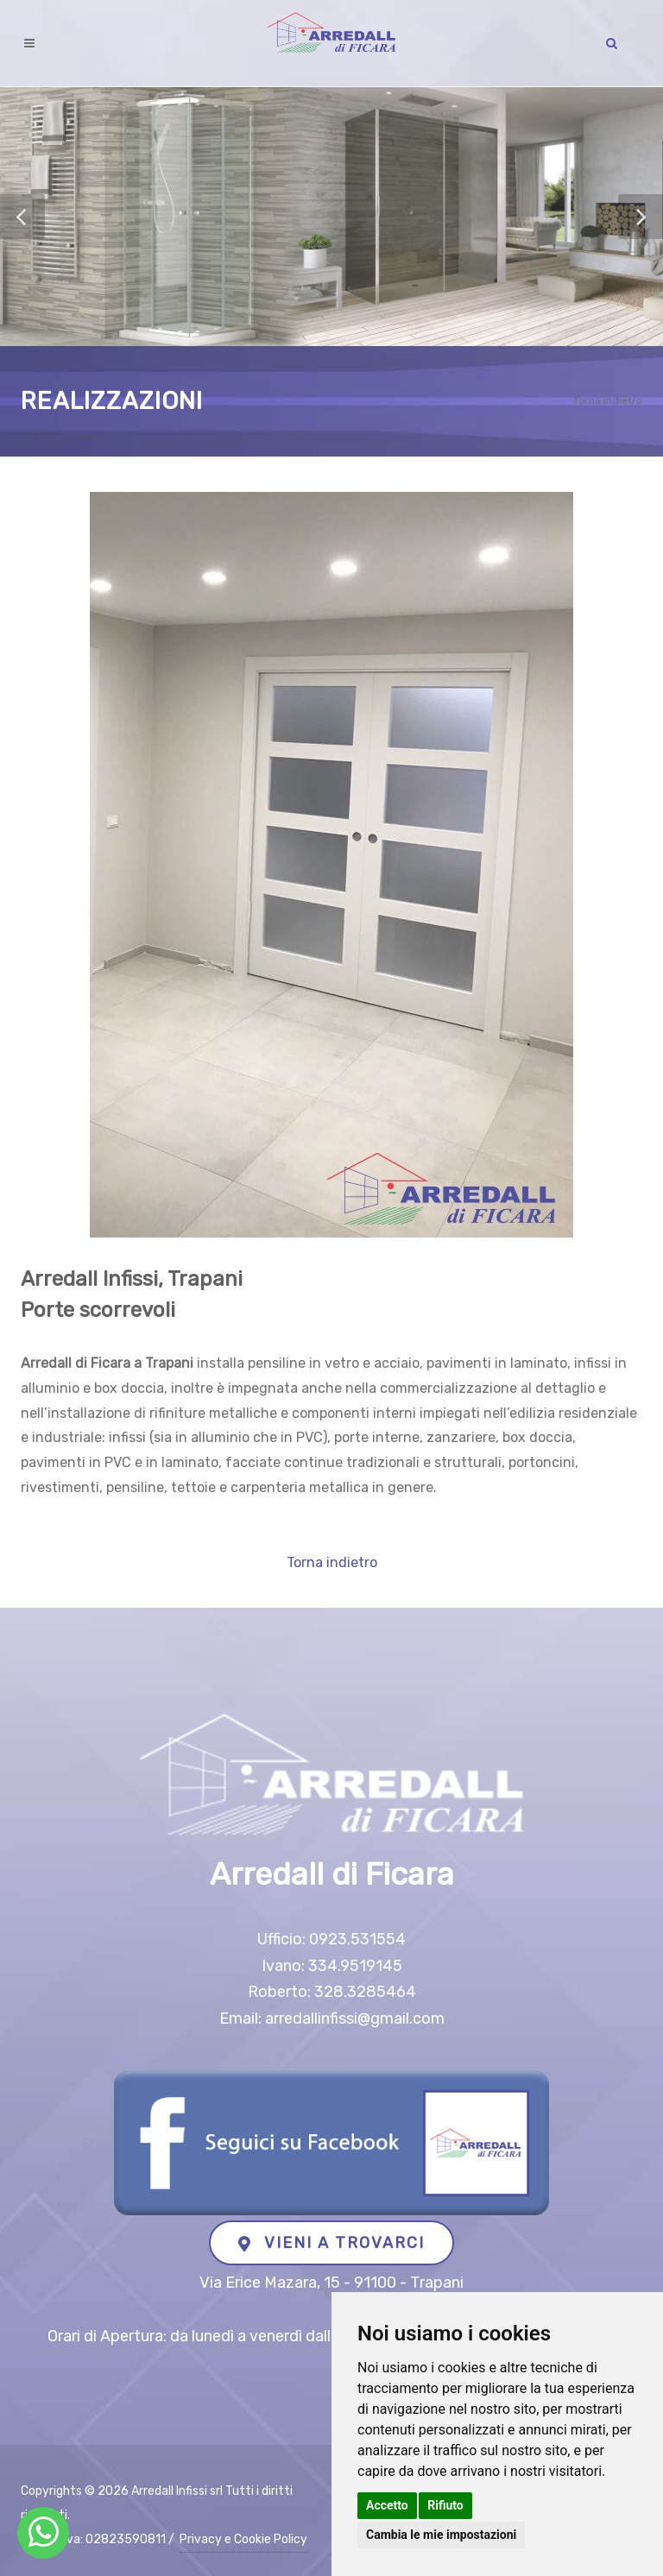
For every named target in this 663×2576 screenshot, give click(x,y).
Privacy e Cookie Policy (243, 2539)
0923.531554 (357, 1939)
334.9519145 (355, 1965)
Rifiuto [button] (445, 2505)
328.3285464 (365, 1991)
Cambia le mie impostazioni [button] (441, 2534)
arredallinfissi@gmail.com (355, 2018)
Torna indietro (607, 400)
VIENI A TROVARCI (331, 2242)
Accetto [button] (387, 2505)
